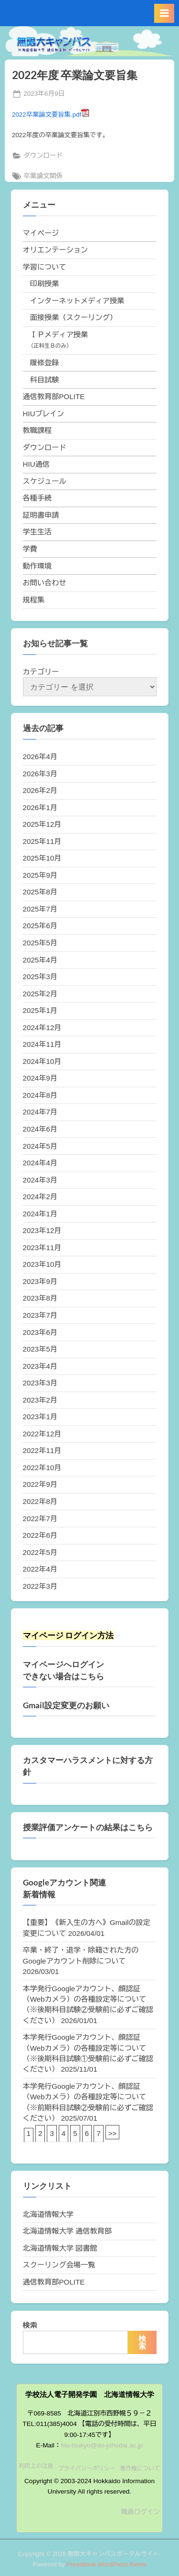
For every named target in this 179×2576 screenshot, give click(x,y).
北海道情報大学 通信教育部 (67, 2231)
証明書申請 (41, 515)
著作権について (140, 2468)
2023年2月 (40, 1400)
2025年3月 (40, 976)
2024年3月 (40, 1180)
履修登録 (44, 363)
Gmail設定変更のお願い (66, 1705)
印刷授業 (44, 284)
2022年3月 (40, 1586)
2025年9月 (40, 875)
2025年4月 (40, 960)
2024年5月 (40, 1146)
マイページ (41, 233)
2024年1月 (40, 1214)
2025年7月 (40, 909)
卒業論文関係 (43, 176)
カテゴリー (41, 672)
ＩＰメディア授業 (59, 335)
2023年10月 (42, 1264)
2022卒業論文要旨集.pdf (50, 114)
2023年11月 (42, 1247)
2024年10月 (42, 1061)
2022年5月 (40, 1552)
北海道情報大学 (48, 2214)
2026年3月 (40, 774)
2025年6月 (40, 926)
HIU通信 (36, 464)
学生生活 (37, 532)
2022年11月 (42, 1450)
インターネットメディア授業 (77, 301)
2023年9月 (40, 1281)
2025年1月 (40, 1010)
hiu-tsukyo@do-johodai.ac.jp (102, 2445)
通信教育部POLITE (54, 396)
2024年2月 (40, 1197)
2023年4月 (40, 1366)
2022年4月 (40, 1569)
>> (112, 2133)
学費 (30, 549)
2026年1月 (40, 807)
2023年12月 (42, 1230)
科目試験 (44, 380)
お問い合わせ (44, 583)
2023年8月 (40, 1298)
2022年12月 (42, 1434)
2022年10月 (42, 1467)
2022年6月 (40, 1535)
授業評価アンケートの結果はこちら (88, 1827)
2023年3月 (40, 1383)
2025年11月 (42, 841)
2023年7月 (40, 1315)
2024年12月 (42, 1027)
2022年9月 (40, 1484)
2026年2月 (40, 790)
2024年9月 (40, 1078)
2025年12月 (42, 824)
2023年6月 (40, 1332)
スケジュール (44, 481)
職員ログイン (140, 2512)
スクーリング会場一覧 (59, 2265)
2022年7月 (40, 1518)
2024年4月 (40, 1163)
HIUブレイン (43, 414)
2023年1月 (40, 1417)
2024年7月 (40, 1112)
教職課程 (37, 430)
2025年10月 (42, 858)
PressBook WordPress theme (106, 2564)
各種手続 (37, 498)
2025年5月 (40, 943)
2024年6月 (40, 1129)
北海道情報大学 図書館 (60, 2248)
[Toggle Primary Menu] (164, 13)
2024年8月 (40, 1095)
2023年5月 (40, 1349)
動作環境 (37, 566)
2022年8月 (40, 1501)
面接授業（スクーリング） (73, 317)
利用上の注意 (36, 2466)
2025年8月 (40, 892)
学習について (44, 267)
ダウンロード (43, 155)
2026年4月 (40, 756)
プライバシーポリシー (86, 2468)
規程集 (34, 600)
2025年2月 (40, 994)
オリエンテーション (55, 250)
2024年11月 (42, 1044)
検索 (30, 2325)
